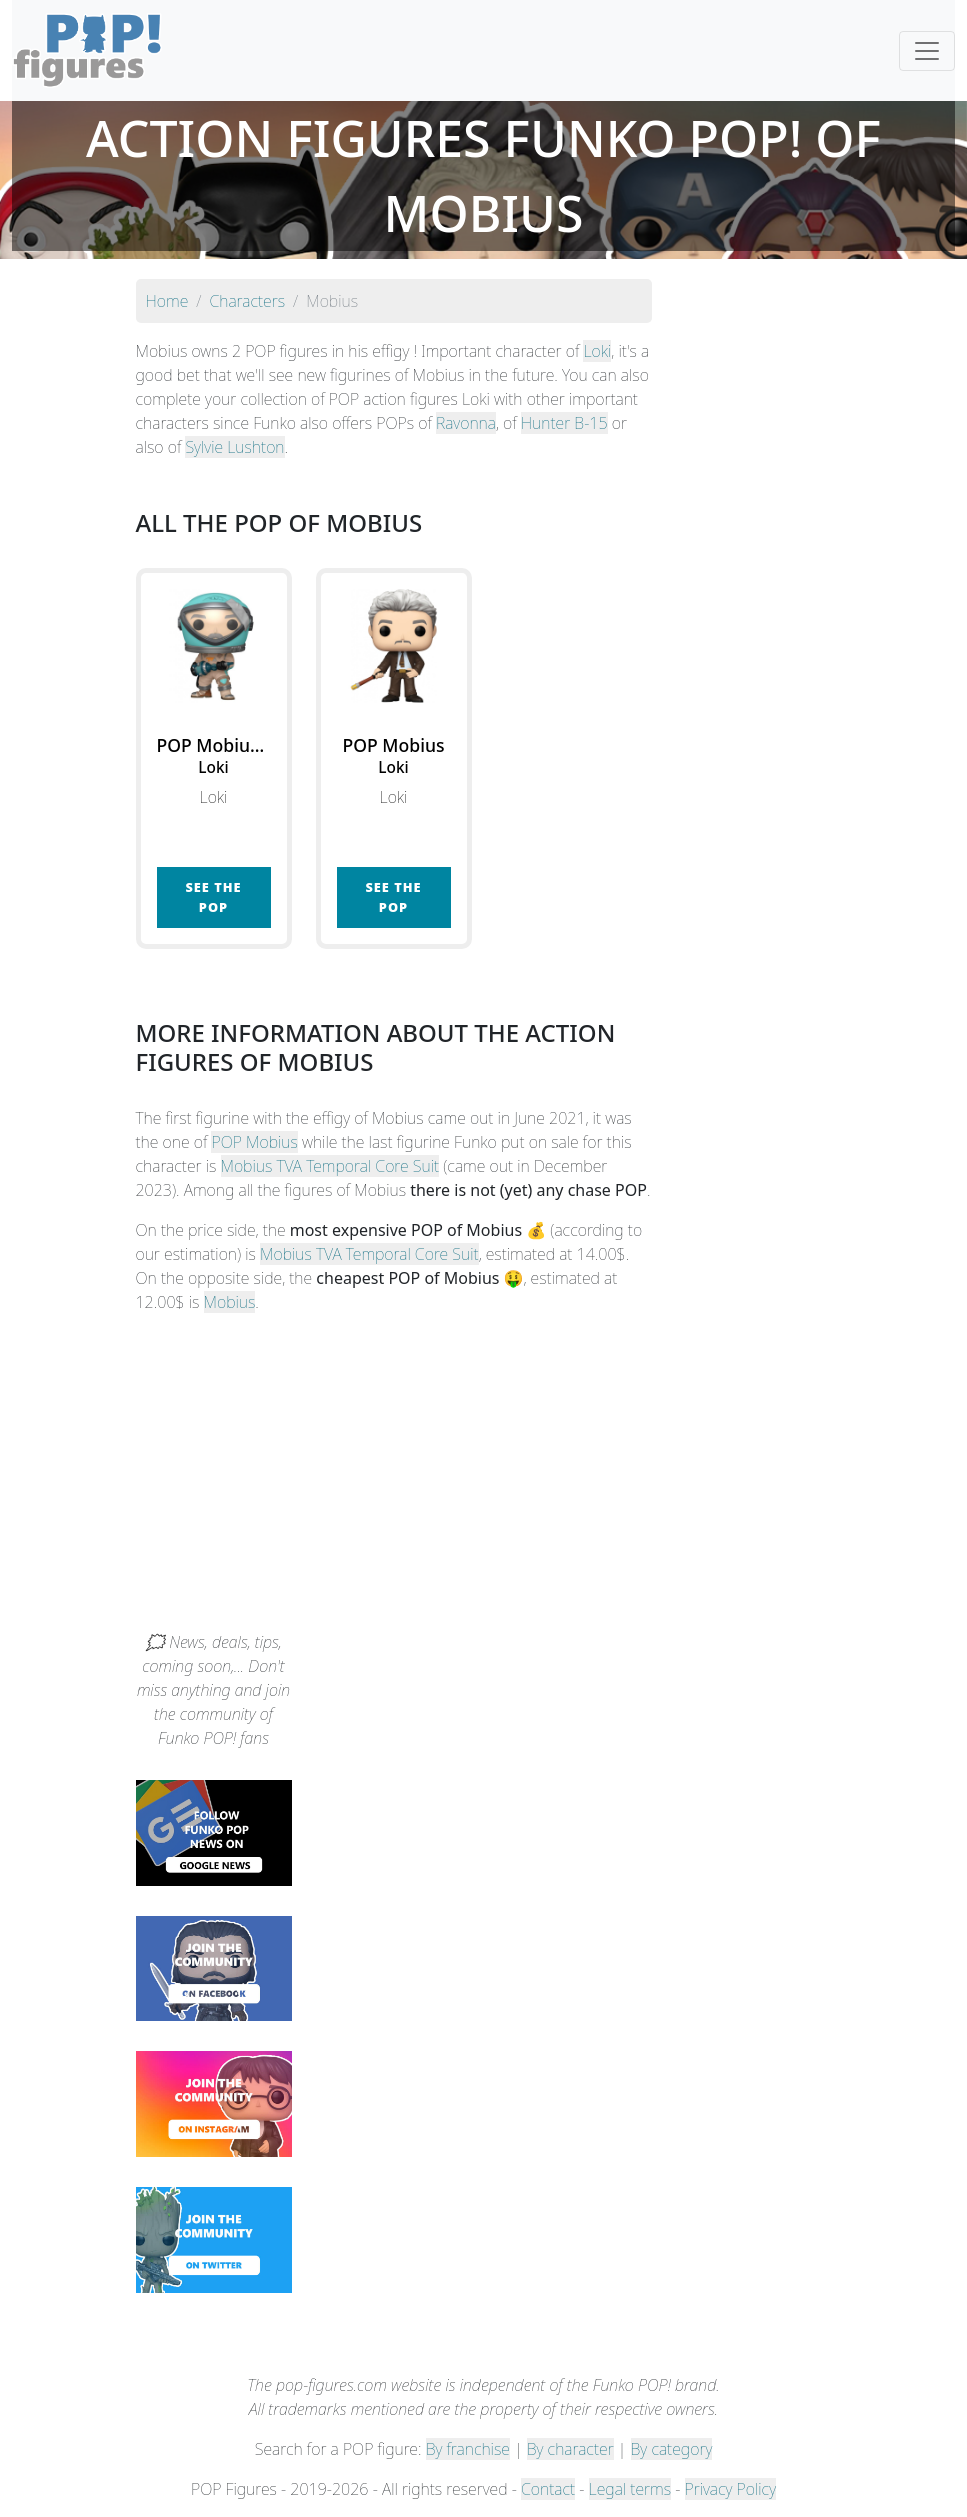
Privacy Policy (731, 2489)
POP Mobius (254, 1142)
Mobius (230, 1302)
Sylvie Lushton (234, 447)
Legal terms (630, 2489)
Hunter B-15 (564, 423)
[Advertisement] (484, 1480)
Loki (597, 351)
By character (570, 2449)
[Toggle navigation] (927, 51)
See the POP (213, 896)
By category (672, 2449)
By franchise (468, 2449)
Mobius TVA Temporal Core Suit (330, 1166)
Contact (548, 2489)
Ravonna (466, 423)
